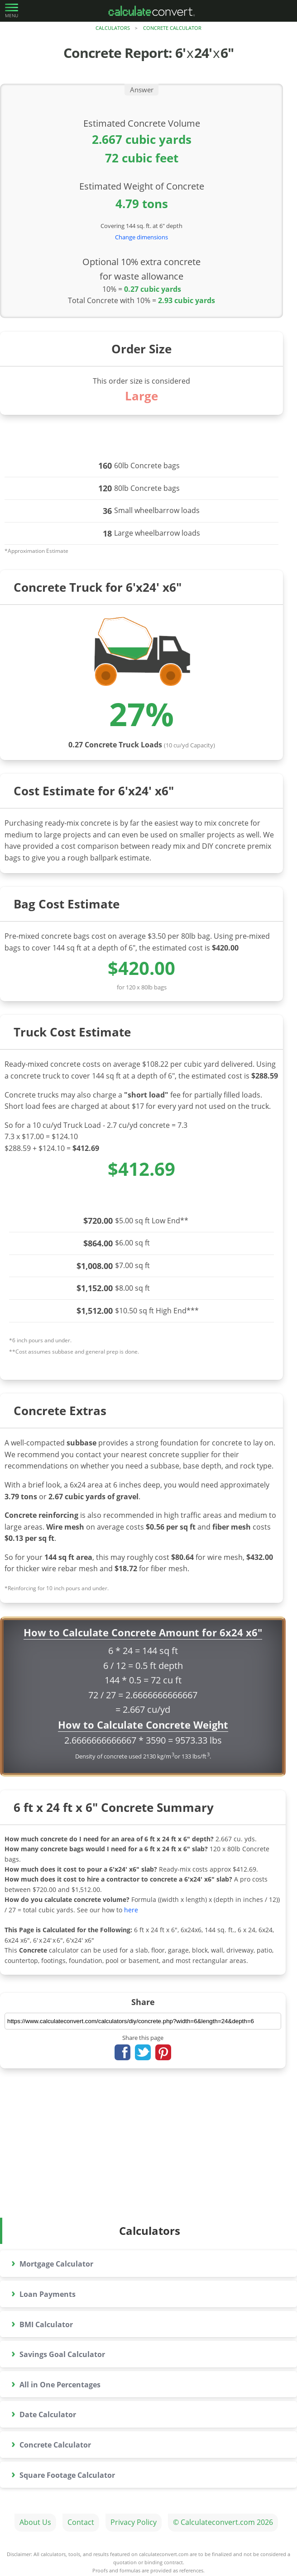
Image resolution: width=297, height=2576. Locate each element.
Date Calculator (43, 2412)
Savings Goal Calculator (58, 2352)
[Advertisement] (148, 2149)
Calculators (113, 27)
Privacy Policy (133, 2522)
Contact (80, 2522)
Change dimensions (141, 237)
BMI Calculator (42, 2322)
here (131, 1910)
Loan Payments (43, 2292)
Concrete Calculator (172, 27)
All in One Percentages (56, 2383)
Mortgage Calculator (52, 2262)
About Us (35, 2522)
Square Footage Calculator (63, 2473)
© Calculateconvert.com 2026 (223, 2522)
